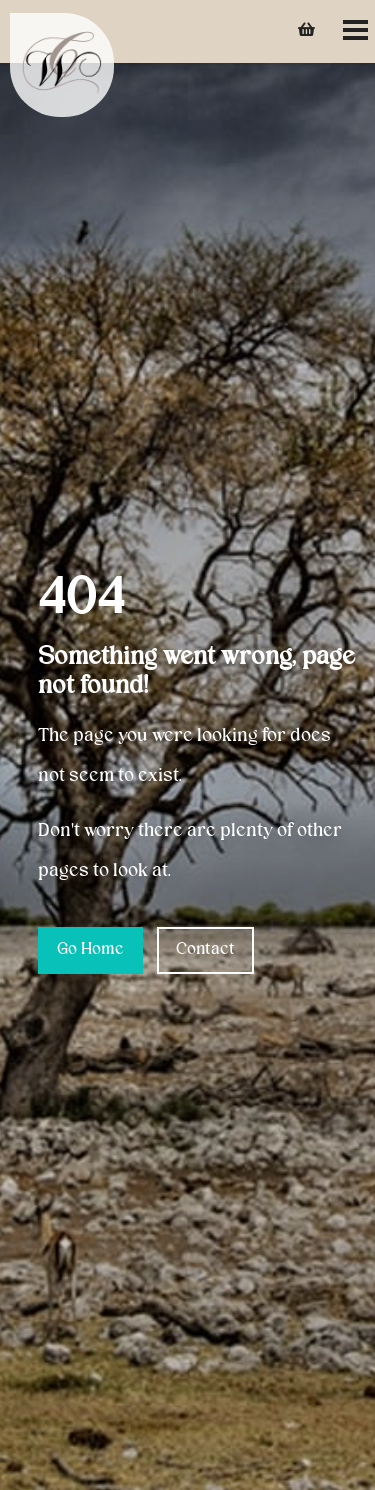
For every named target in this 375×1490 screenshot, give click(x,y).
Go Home (90, 950)
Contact (205, 950)
